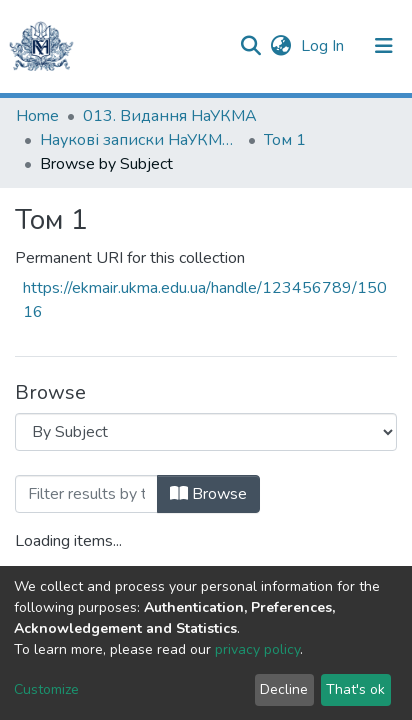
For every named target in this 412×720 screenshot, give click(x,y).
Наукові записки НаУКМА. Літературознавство (140, 140)
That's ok (355, 689)
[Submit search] (250, 46)
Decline (284, 689)
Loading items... (68, 541)
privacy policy (257, 649)
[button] (280, 46)
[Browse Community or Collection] (206, 432)
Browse (208, 494)
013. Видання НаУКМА (170, 116)
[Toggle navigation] (384, 46)
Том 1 (285, 140)
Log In (324, 46)
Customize (46, 689)
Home (37, 116)
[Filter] (86, 494)
